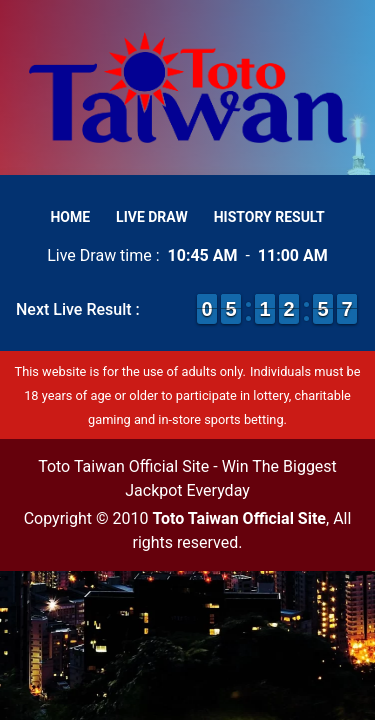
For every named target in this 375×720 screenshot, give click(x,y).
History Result (269, 217)
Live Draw (152, 217)
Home (70, 217)
